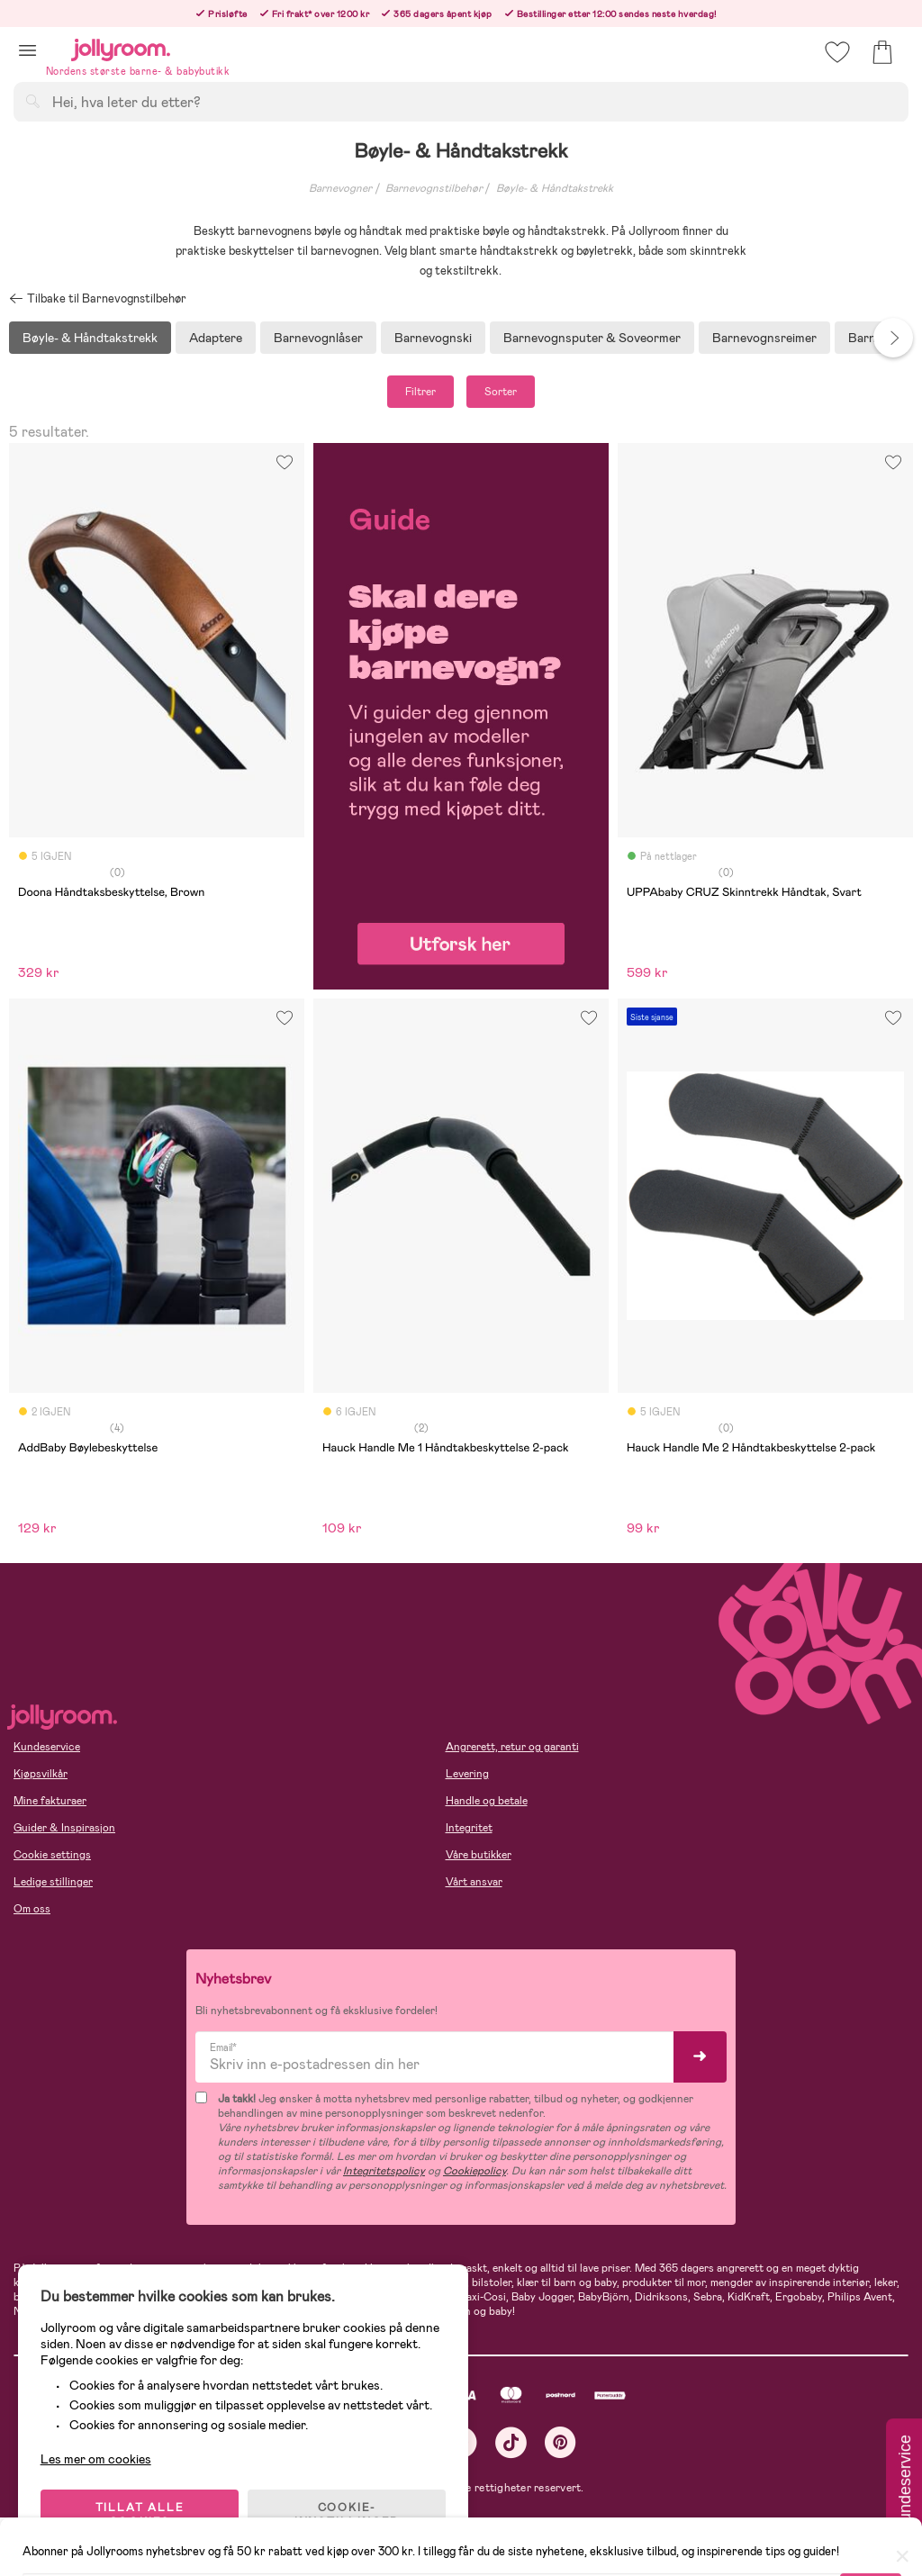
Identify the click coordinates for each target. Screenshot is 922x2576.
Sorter (500, 391)
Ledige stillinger (53, 1882)
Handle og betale (487, 1801)
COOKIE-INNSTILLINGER (346, 2514)
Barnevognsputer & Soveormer (592, 338)
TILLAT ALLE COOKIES (140, 2514)
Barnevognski (433, 338)
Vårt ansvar (474, 1882)
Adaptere (215, 338)
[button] (27, 50)
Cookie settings (52, 1855)
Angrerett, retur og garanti (512, 1747)
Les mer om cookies (96, 2459)
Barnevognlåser (318, 338)
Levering (467, 1774)
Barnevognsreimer (764, 338)
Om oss (32, 1909)
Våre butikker (478, 1855)
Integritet (469, 1828)
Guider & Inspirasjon (64, 1828)
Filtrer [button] (420, 391)
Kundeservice (47, 1747)
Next (893, 337)
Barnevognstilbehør (434, 188)
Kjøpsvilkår (41, 1774)
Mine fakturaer (50, 1801)
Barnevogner (340, 188)
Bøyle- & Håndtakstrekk (554, 188)
